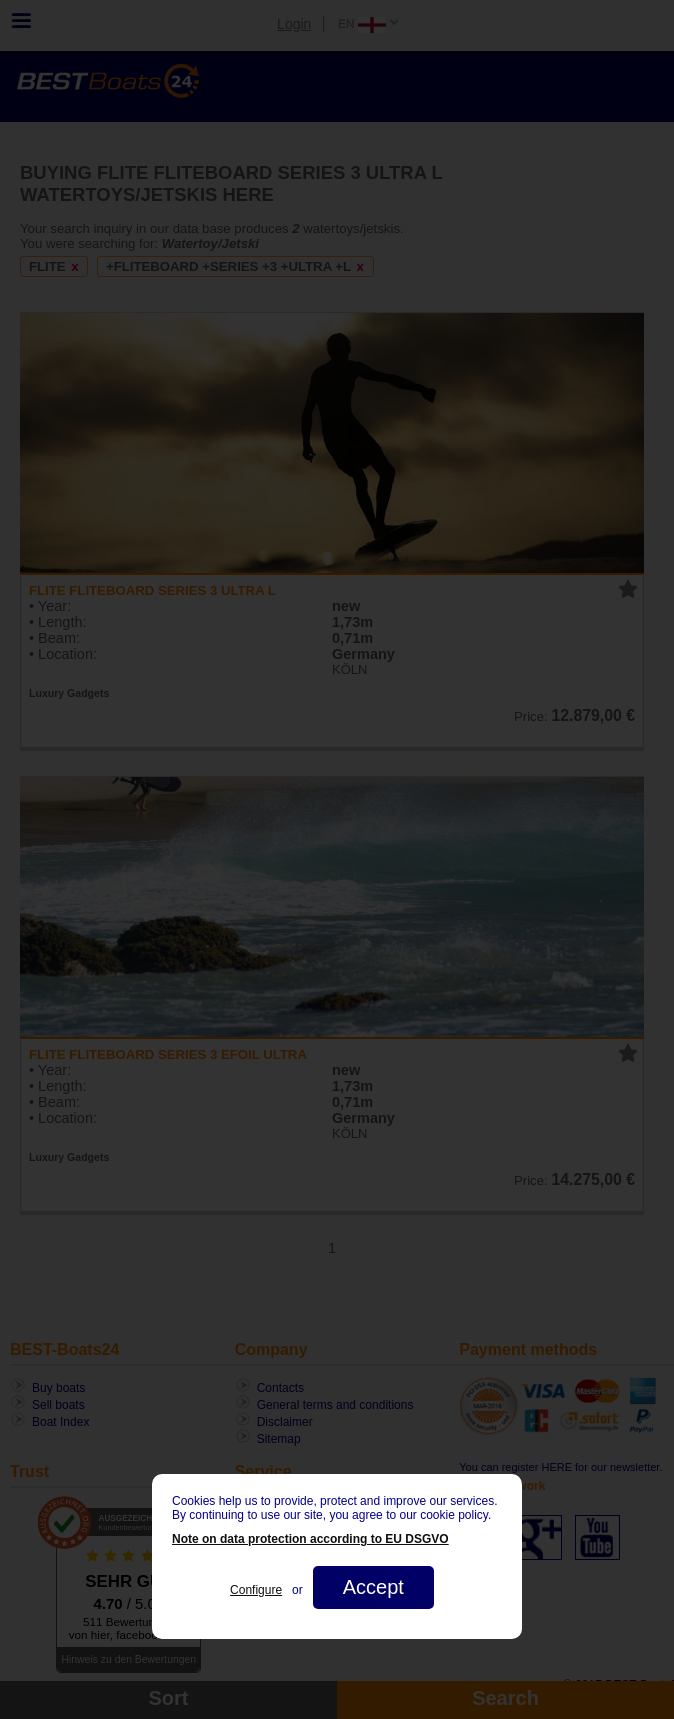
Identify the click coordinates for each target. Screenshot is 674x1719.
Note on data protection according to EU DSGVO (310, 1539)
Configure (256, 1590)
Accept (373, 1587)
